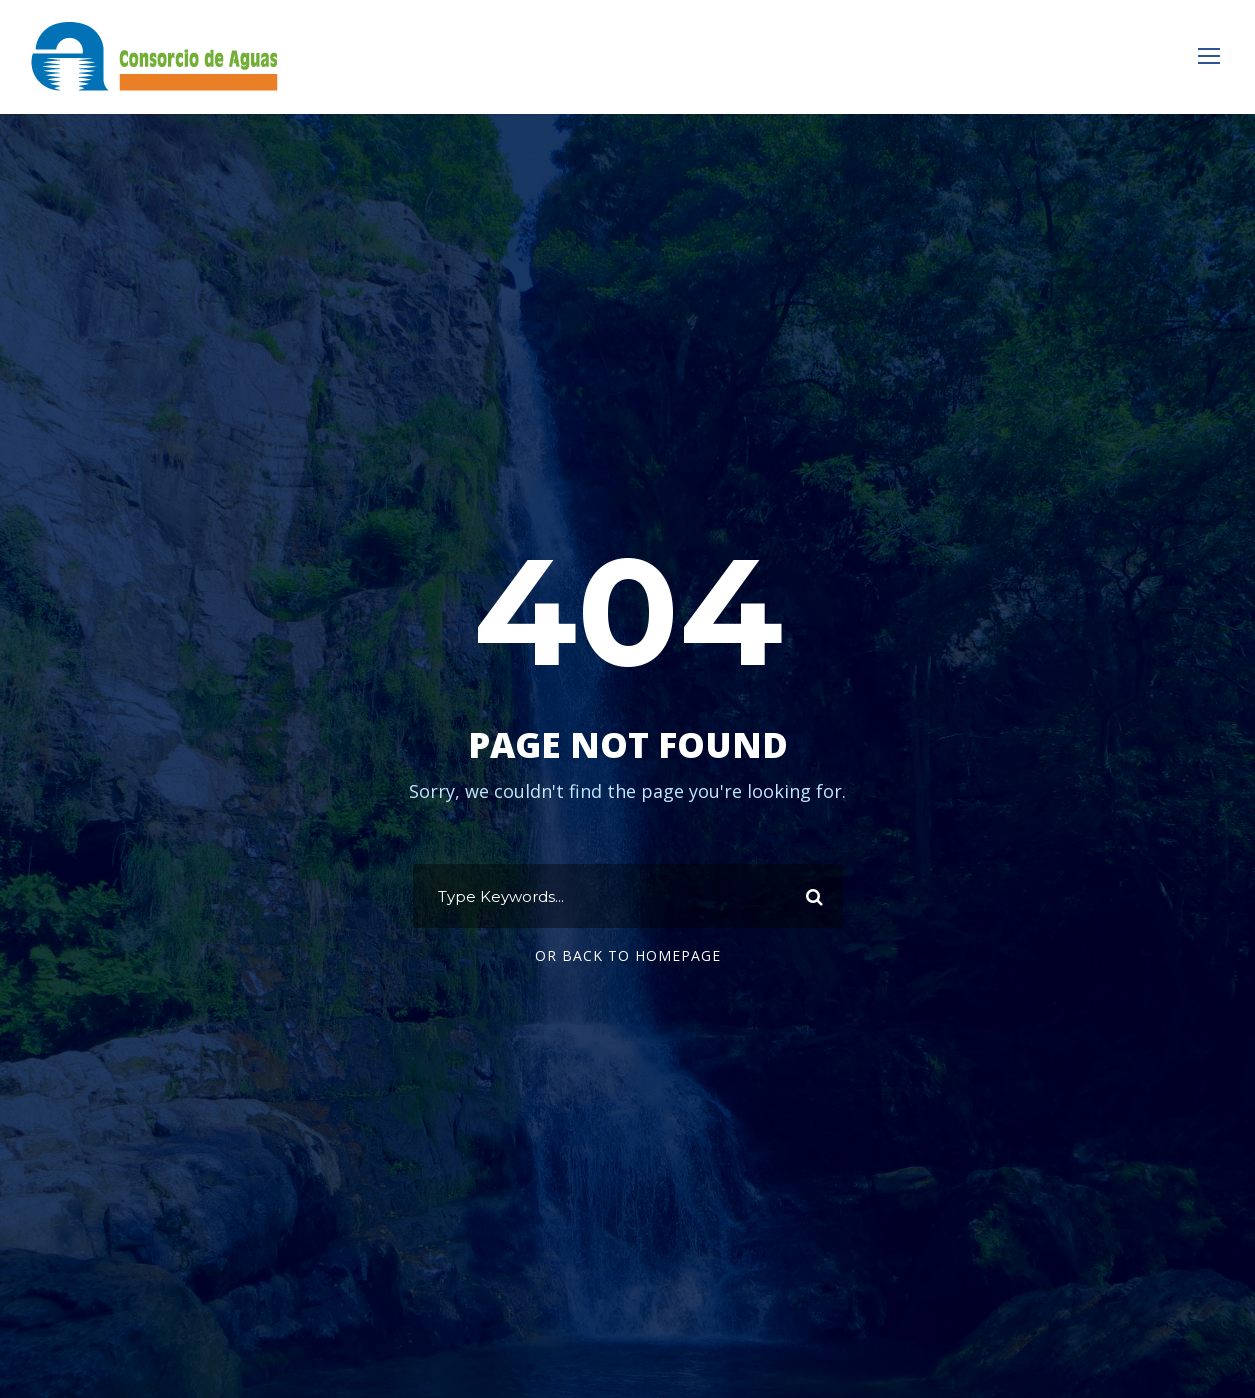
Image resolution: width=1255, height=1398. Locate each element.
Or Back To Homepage (628, 955)
